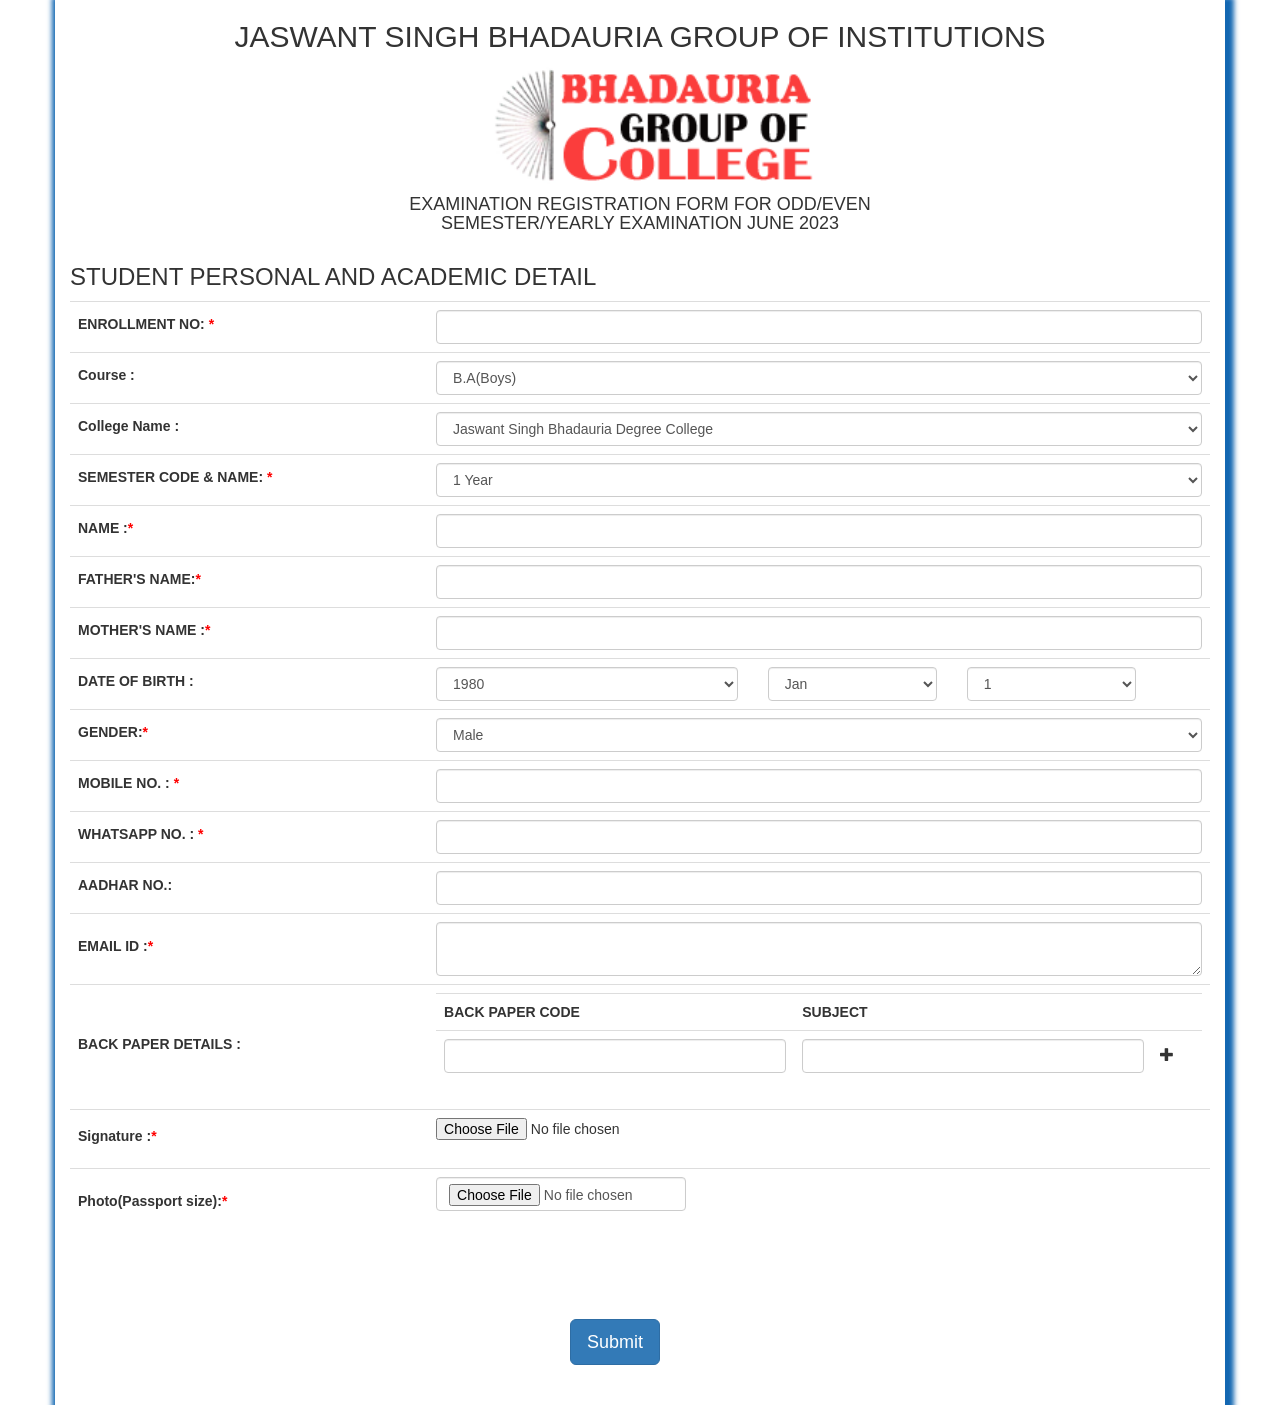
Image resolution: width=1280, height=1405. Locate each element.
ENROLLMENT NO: (150, 324)
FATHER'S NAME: (144, 579)
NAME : (110, 528)
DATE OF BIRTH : (136, 681)
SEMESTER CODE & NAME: (180, 477)
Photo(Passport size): (157, 1201)
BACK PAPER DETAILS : (159, 1044)
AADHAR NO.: (125, 885)
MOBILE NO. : (133, 783)
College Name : (128, 426)
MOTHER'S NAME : (149, 630)
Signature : (122, 1136)
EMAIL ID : (120, 946)
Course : (106, 375)
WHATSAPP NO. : (143, 834)
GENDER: (117, 732)
